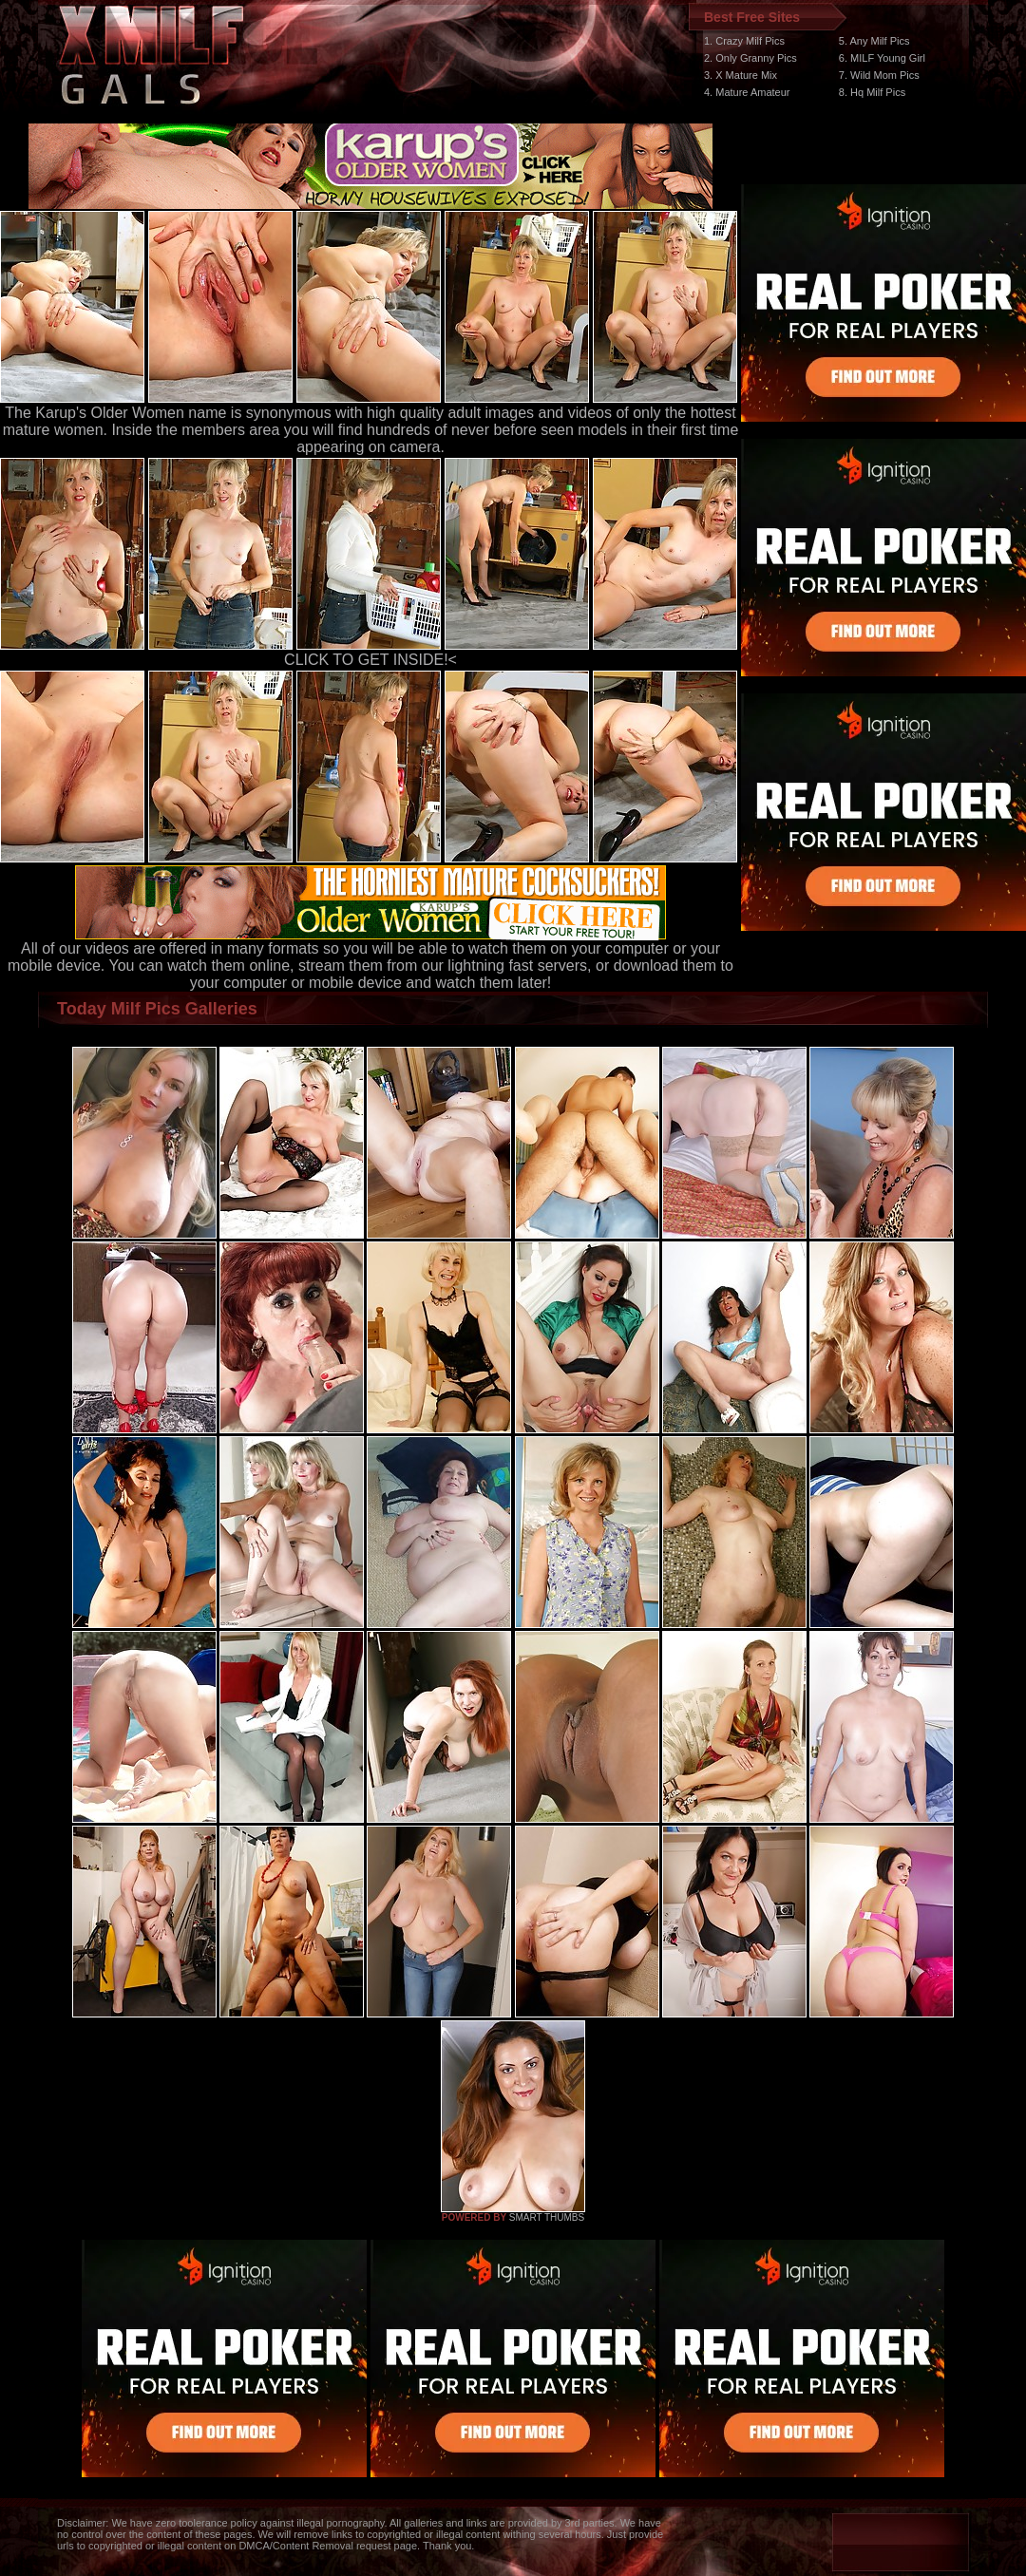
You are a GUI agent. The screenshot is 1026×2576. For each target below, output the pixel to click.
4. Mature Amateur (747, 92)
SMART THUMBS (546, 2217)
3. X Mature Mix (740, 75)
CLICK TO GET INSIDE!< (370, 660)
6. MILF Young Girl (882, 58)
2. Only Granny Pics (750, 58)
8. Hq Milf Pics (872, 92)
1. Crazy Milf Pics (744, 41)
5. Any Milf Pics (874, 41)
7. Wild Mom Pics (879, 75)
